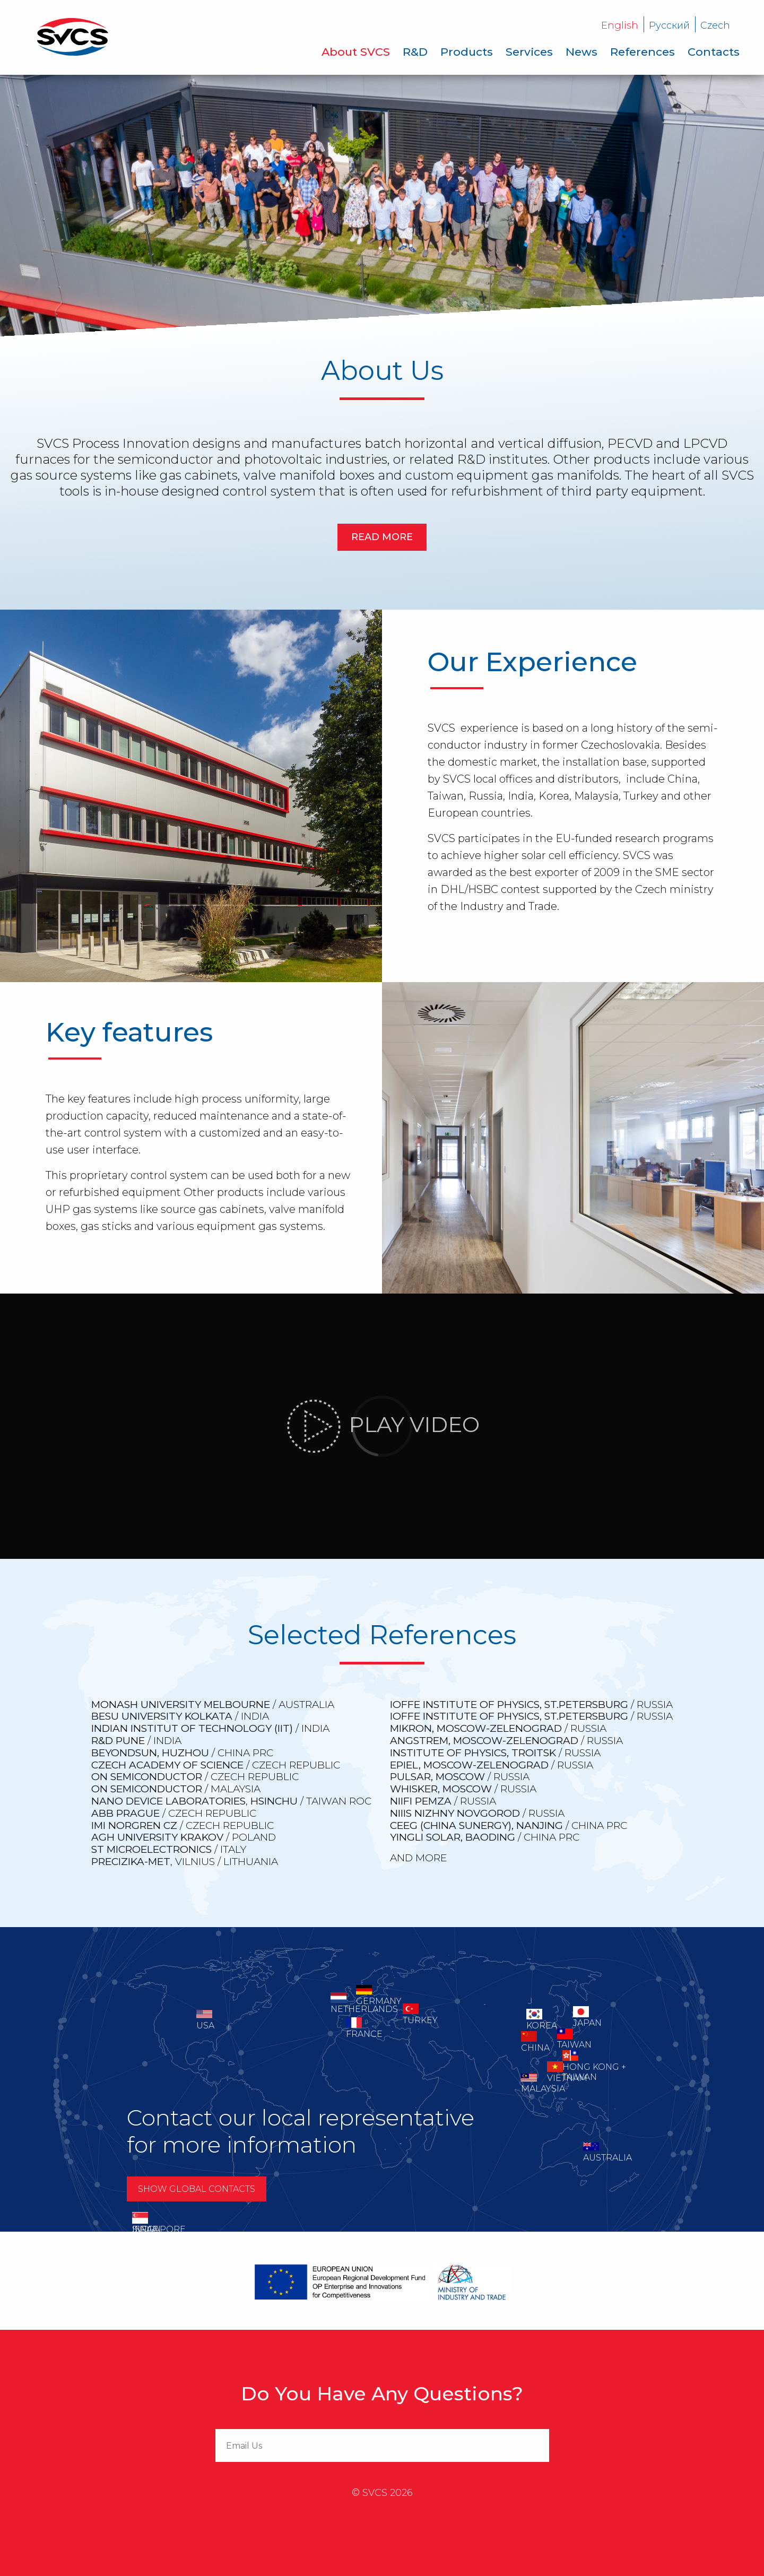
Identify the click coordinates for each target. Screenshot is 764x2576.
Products (466, 51)
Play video (382, 1426)
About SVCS (356, 51)
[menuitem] (355, 51)
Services (529, 51)
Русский (669, 25)
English (619, 25)
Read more (382, 537)
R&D (415, 51)
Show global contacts (196, 2189)
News (581, 51)
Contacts (714, 51)
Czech (715, 25)
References (642, 51)
